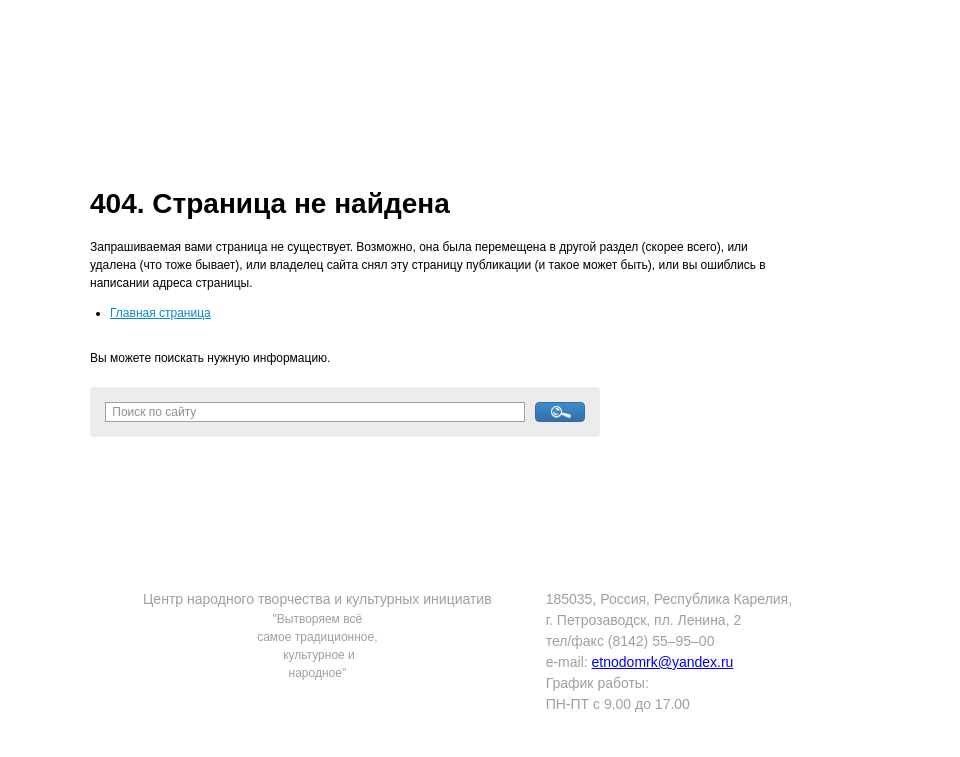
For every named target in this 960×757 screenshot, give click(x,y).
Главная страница (160, 313)
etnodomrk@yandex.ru (663, 662)
